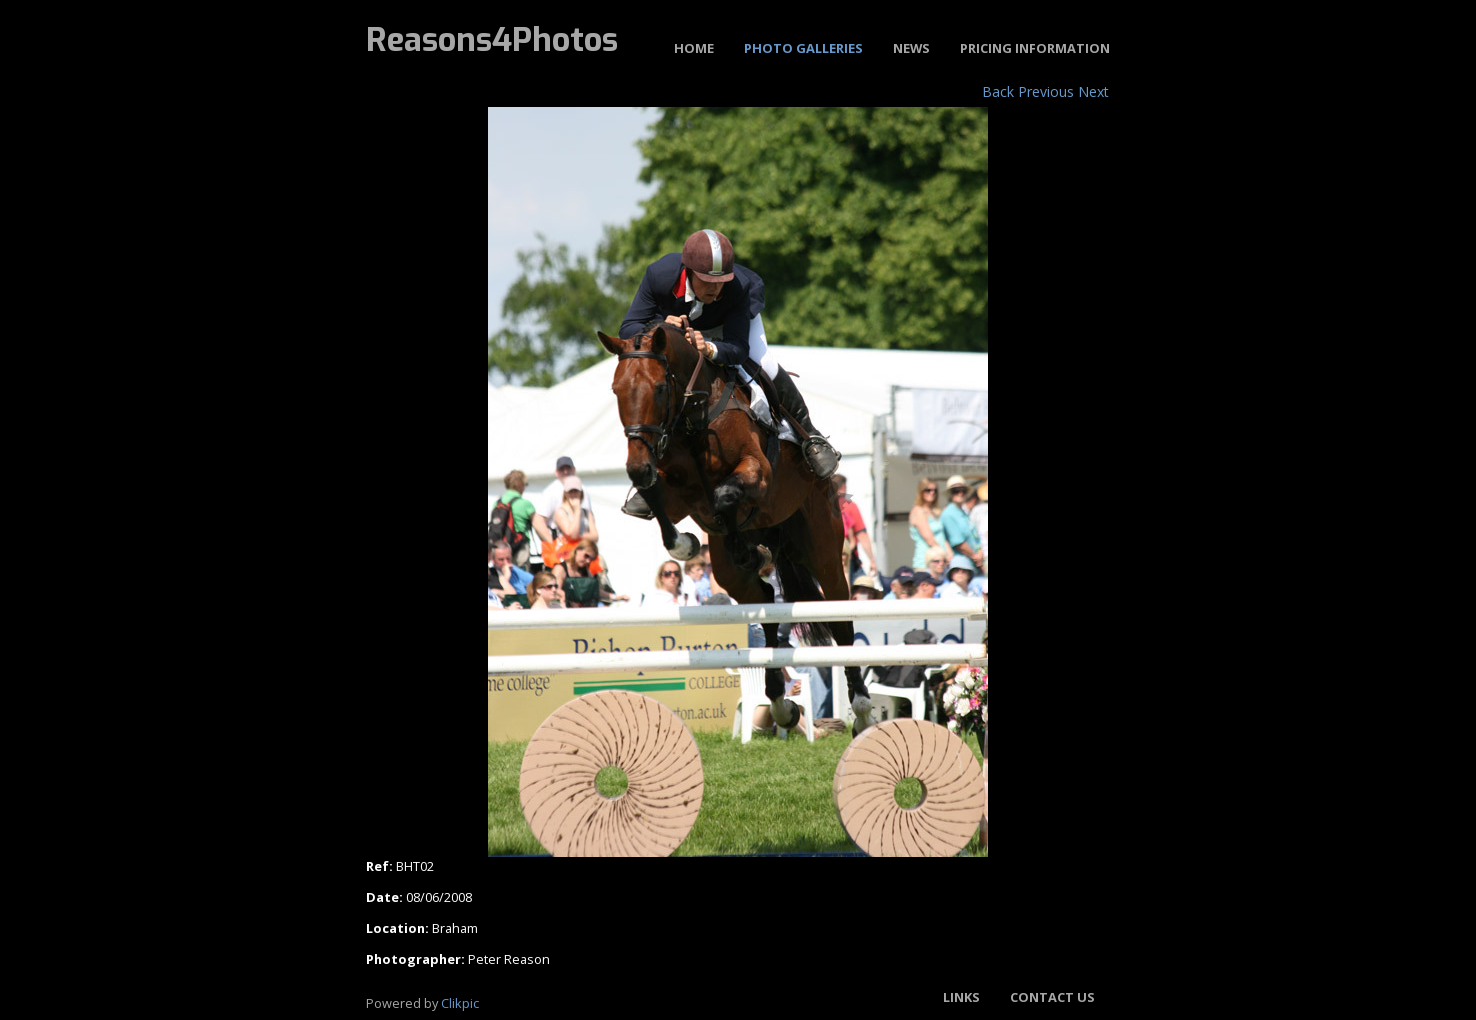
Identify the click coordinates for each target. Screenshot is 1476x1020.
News (911, 48)
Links (961, 997)
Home (694, 48)
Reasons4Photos (492, 40)
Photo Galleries (803, 48)
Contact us (1052, 997)
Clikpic (460, 1003)
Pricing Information (1035, 48)
